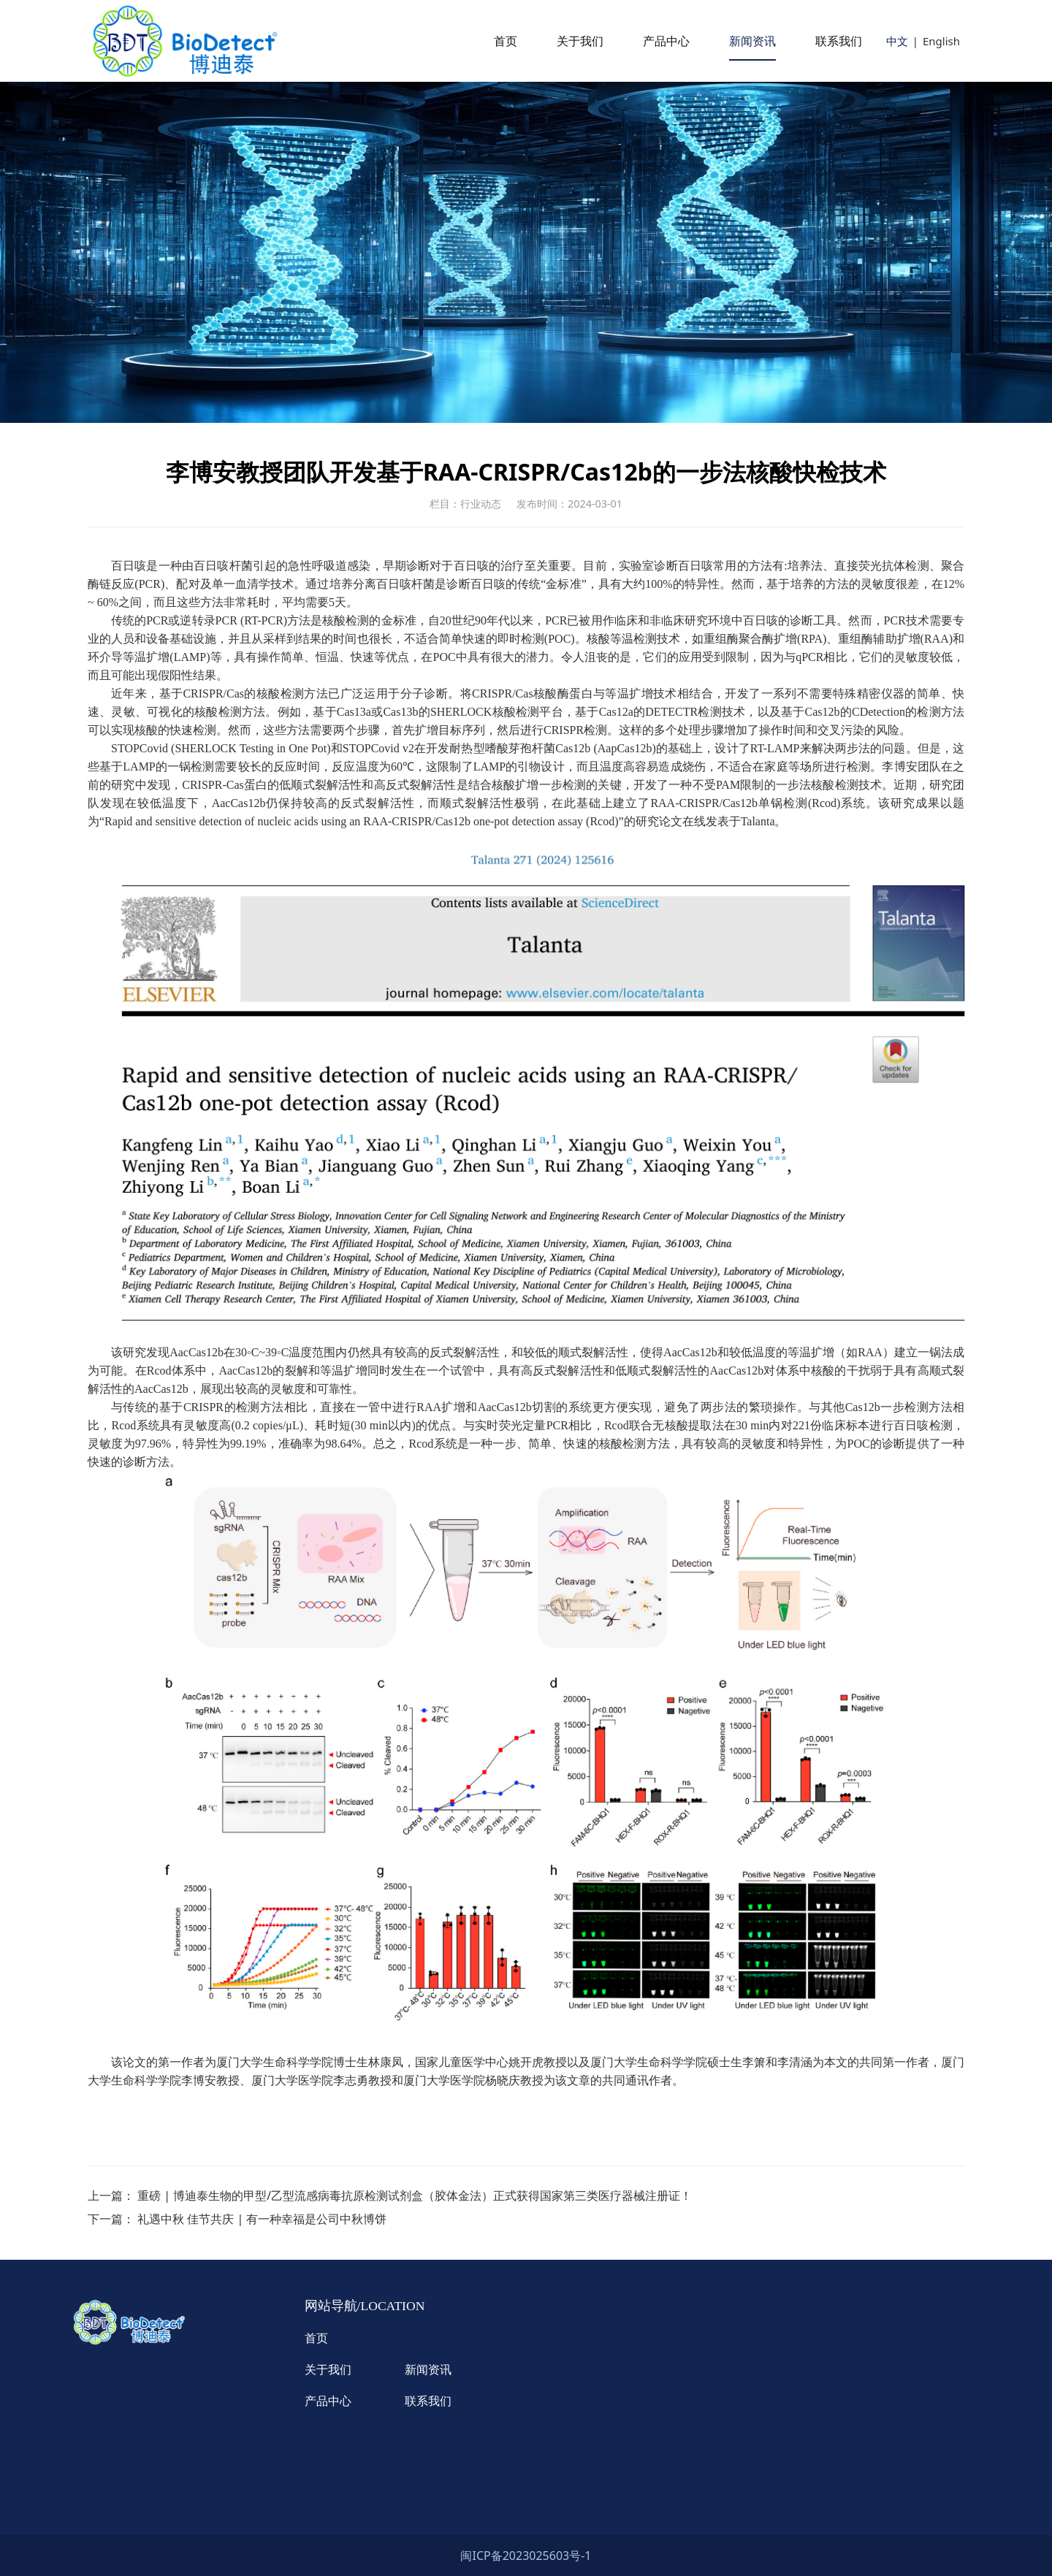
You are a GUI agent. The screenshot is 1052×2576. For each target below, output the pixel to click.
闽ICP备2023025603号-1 (525, 2556)
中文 (897, 41)
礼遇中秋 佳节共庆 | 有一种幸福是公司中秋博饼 (261, 2219)
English (941, 41)
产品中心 (666, 41)
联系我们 (838, 41)
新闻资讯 (752, 41)
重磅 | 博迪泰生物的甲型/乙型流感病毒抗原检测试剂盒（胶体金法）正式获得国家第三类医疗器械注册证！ (414, 2195)
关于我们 (580, 41)
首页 (505, 41)
